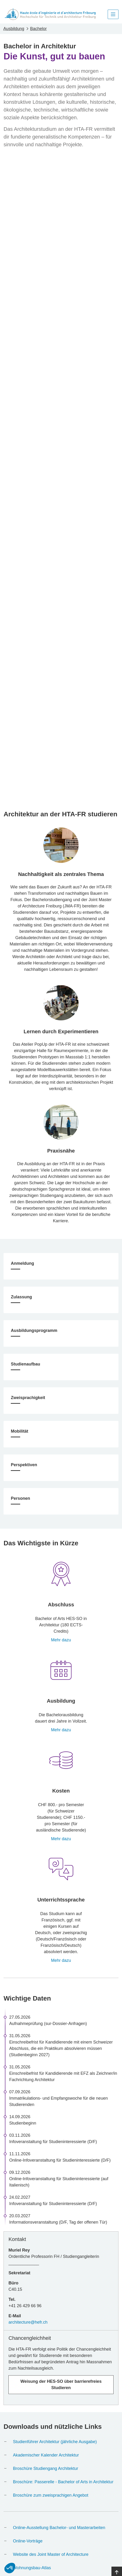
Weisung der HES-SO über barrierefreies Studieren (61, 2384)
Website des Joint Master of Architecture (50, 2554)
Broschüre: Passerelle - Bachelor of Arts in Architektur (63, 2482)
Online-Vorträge (27, 2541)
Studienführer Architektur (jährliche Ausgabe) (55, 2441)
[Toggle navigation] (113, 14)
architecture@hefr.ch (27, 2322)
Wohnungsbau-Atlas (32, 2567)
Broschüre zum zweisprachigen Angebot (51, 2495)
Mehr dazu (61, 1640)
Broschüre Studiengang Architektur (45, 2468)
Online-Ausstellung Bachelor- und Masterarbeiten (59, 2527)
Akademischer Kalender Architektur (46, 2455)
